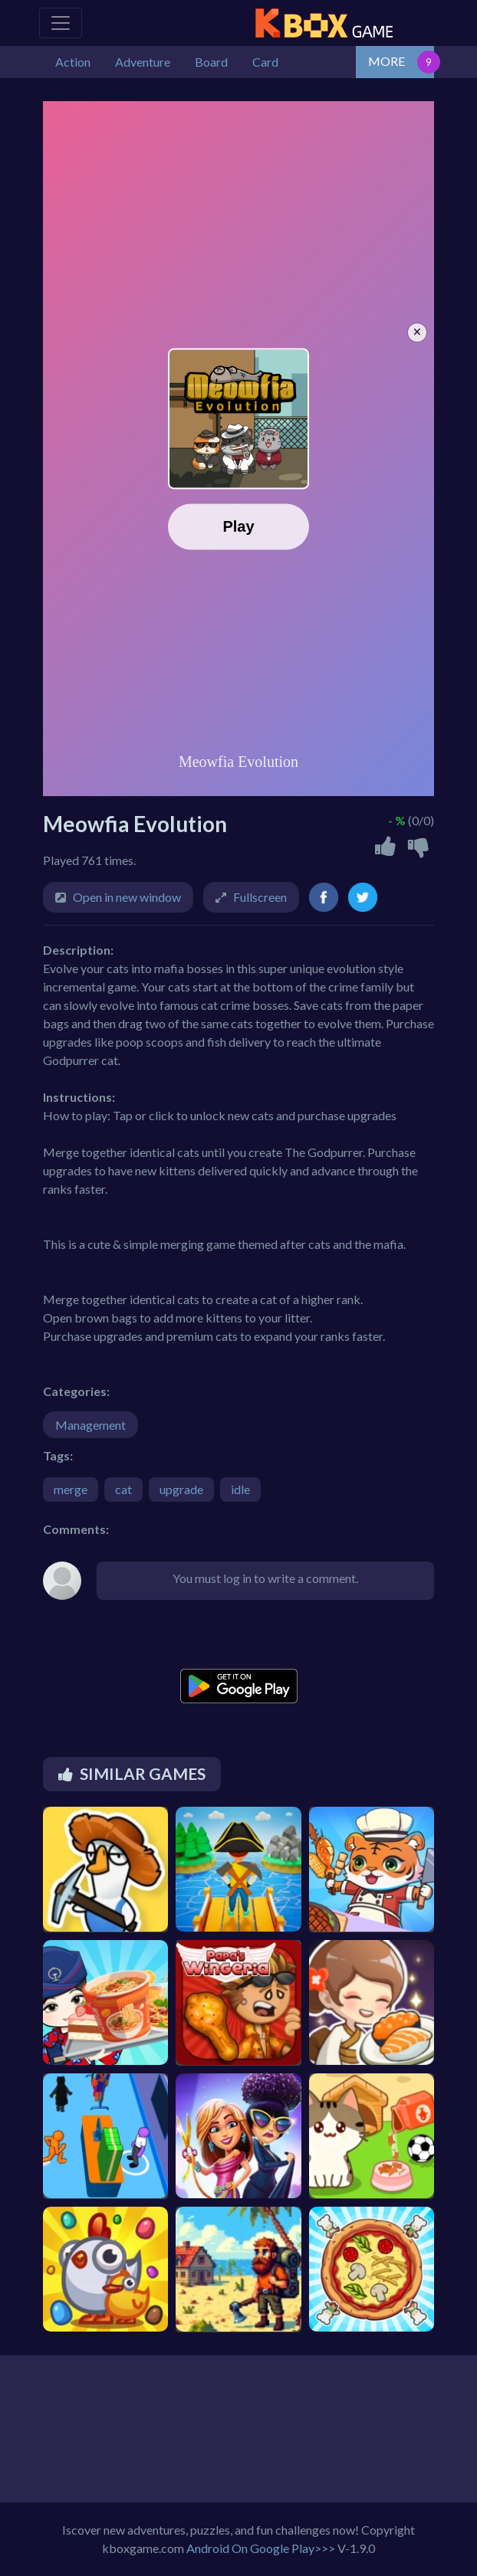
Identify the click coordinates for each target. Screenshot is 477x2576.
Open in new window (127, 897)
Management (90, 1424)
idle (240, 1489)
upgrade (181, 1489)
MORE (386, 61)
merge (70, 1489)
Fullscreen (260, 897)
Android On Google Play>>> (260, 2548)
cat (123, 1489)
